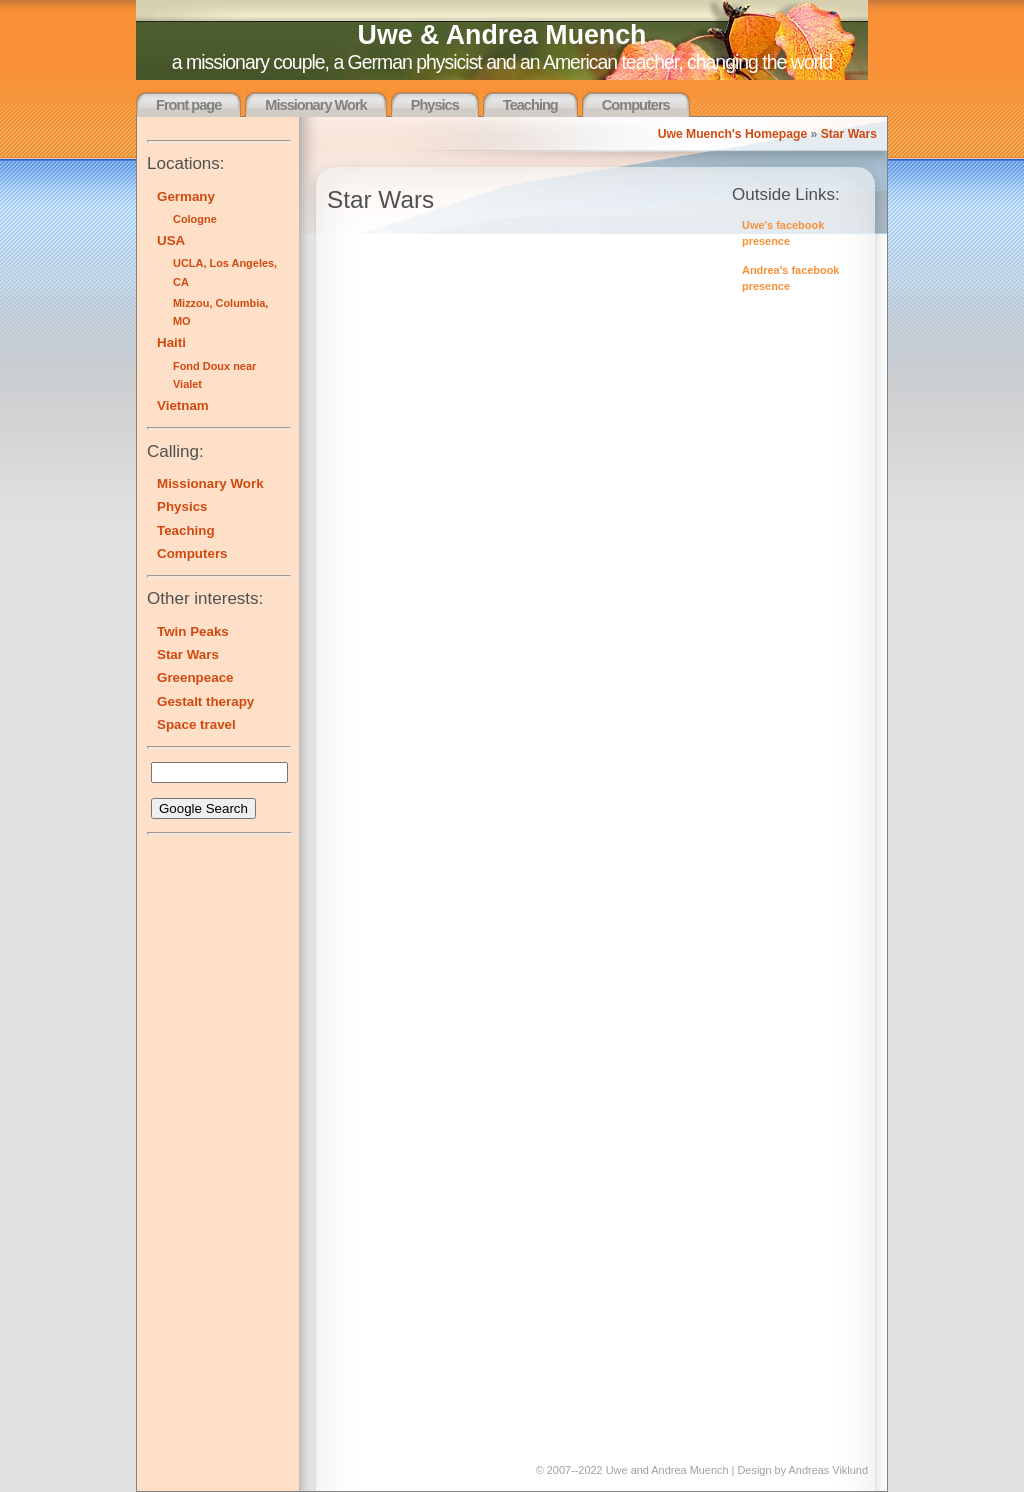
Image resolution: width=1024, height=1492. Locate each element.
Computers (636, 105)
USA (171, 240)
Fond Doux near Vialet (214, 375)
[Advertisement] (207, 1145)
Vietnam (183, 405)
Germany (186, 196)
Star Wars (849, 134)
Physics (435, 105)
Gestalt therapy (205, 701)
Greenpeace (195, 677)
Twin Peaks (193, 631)
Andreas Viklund (828, 1470)
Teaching (530, 105)
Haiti (171, 342)
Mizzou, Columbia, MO (220, 312)
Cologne (195, 219)
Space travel (196, 724)
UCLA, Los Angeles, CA (225, 272)
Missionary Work (315, 105)
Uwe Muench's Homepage (732, 134)
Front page (188, 105)
